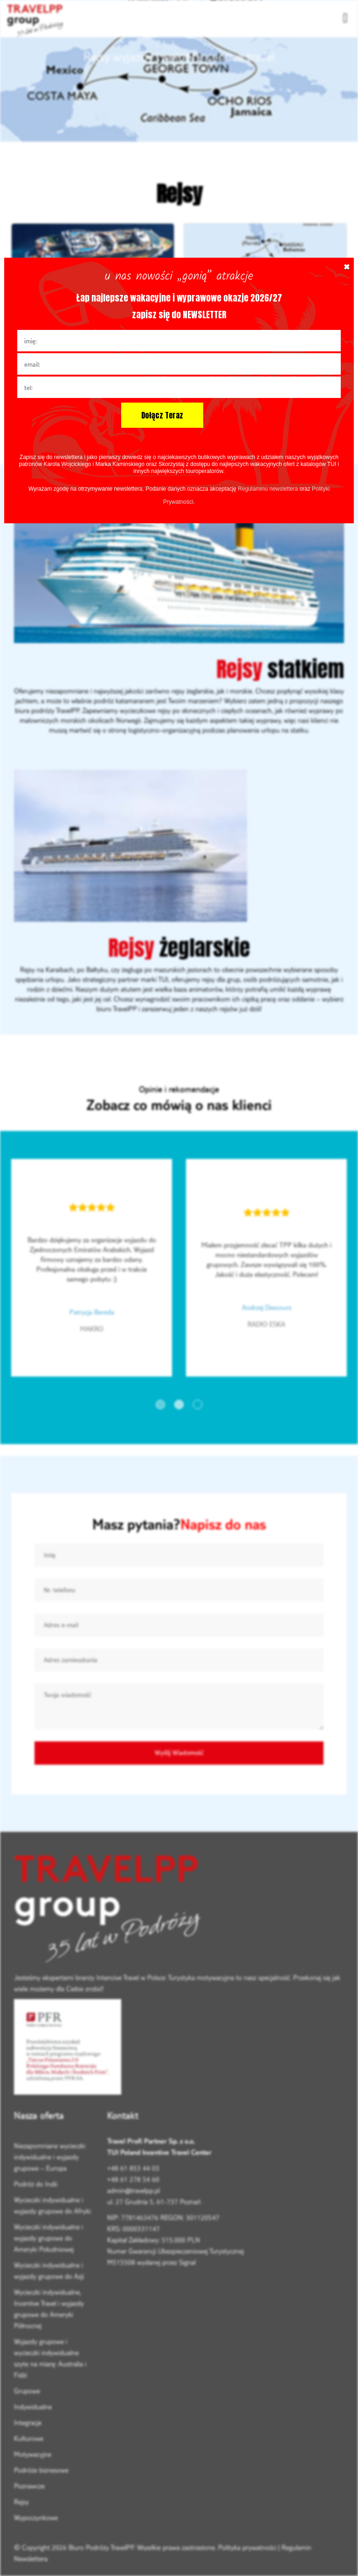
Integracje (27, 2422)
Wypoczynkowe (36, 2517)
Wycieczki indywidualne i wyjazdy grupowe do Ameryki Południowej (48, 2238)
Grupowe (27, 2391)
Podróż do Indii (35, 2184)
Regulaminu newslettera (268, 489)
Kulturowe (28, 2438)
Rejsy (21, 2502)
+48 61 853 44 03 (133, 2168)
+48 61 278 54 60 (133, 2179)
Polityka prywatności (247, 2547)
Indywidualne (33, 2407)
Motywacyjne (32, 2454)
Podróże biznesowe (41, 2470)
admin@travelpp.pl (133, 2190)
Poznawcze (29, 2486)
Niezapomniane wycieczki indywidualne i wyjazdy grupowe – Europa (49, 2157)
